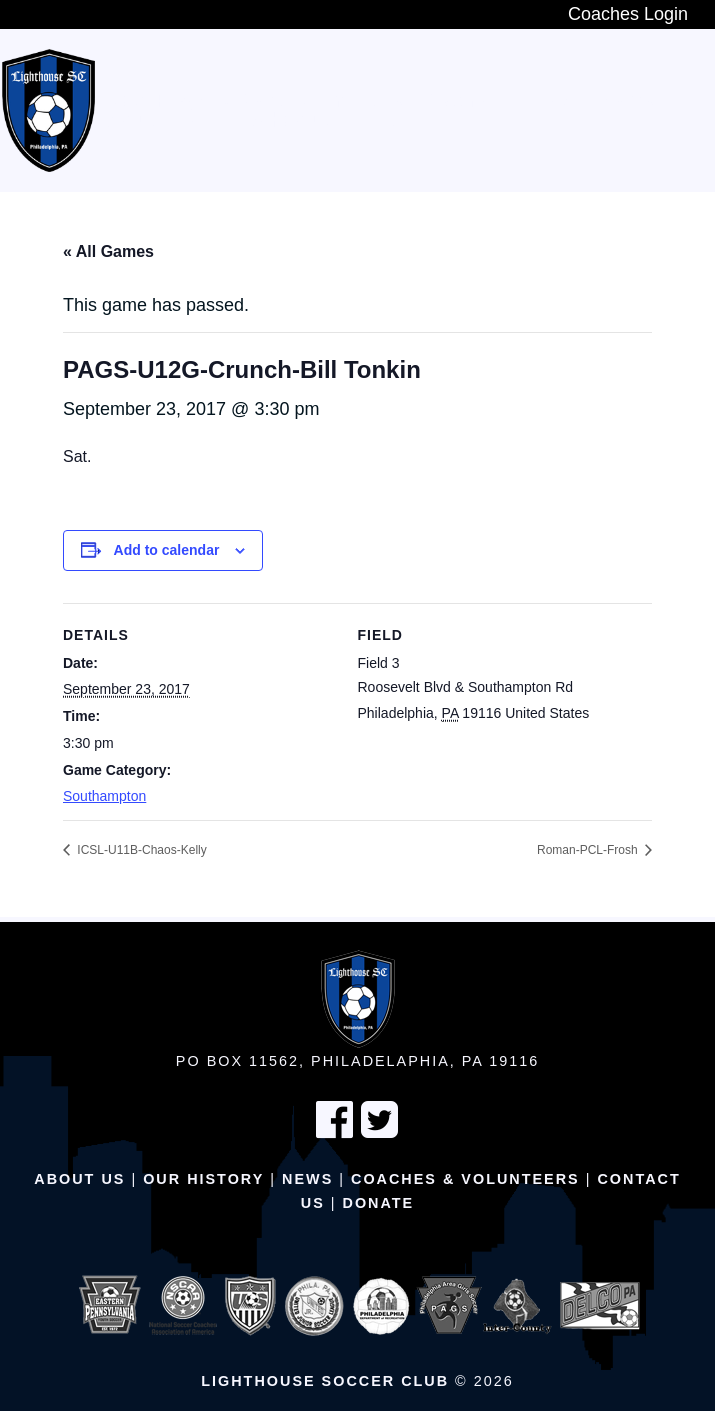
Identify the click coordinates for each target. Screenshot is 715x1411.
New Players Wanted (208, 101)
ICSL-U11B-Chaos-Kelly (140, 850)
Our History (203, 1179)
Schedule (291, 121)
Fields (385, 121)
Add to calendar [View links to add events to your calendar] (167, 550)
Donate (379, 1203)
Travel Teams (591, 101)
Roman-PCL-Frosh (589, 850)
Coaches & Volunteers (465, 1179)
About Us (79, 1179)
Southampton (104, 796)
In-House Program (418, 101)
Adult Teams (167, 121)
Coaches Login (628, 14)
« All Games (108, 251)
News (307, 1179)
